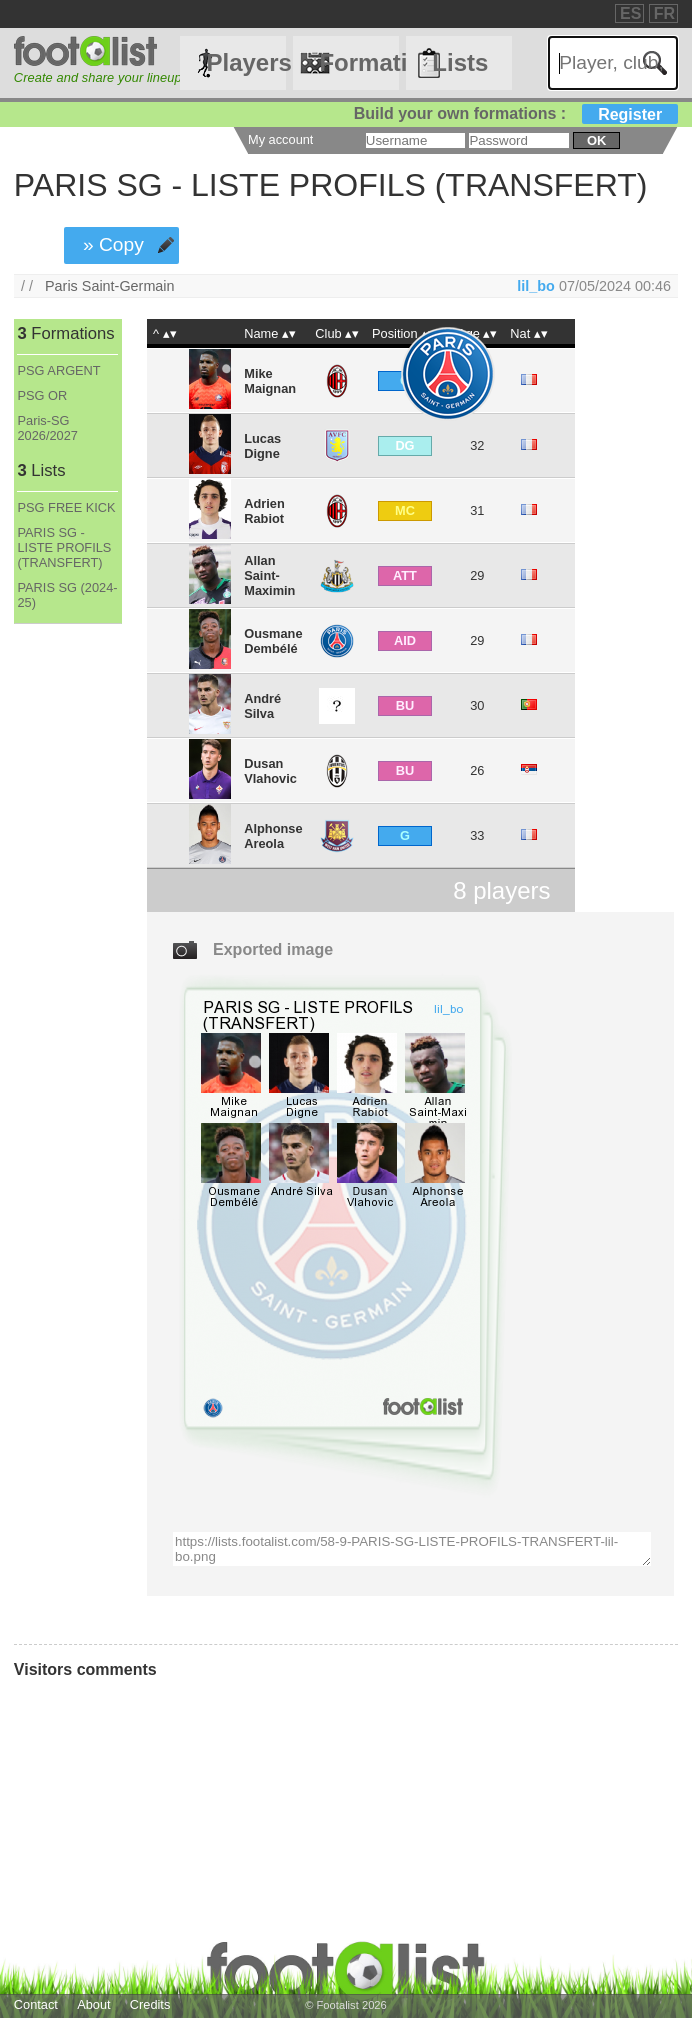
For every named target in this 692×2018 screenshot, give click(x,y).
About (93, 2004)
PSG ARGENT (58, 370)
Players (246, 62)
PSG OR (42, 395)
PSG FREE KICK (66, 507)
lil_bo (536, 286)
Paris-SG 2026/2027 (47, 428)
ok (596, 140)
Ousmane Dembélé (273, 641)
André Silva (262, 706)
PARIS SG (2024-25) (67, 595)
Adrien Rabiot (264, 511)
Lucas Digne (262, 446)
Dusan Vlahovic (270, 771)
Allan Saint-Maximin (269, 575)
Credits (150, 2004)
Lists (460, 62)
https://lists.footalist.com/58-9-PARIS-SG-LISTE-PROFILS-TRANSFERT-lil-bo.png (412, 1549)
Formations (359, 62)
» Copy (113, 244)
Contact (36, 2004)
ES (630, 13)
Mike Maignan (270, 381)
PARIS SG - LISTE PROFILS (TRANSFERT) (64, 547)
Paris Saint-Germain (110, 286)
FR (664, 13)
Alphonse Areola (273, 836)
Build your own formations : (516, 113)
